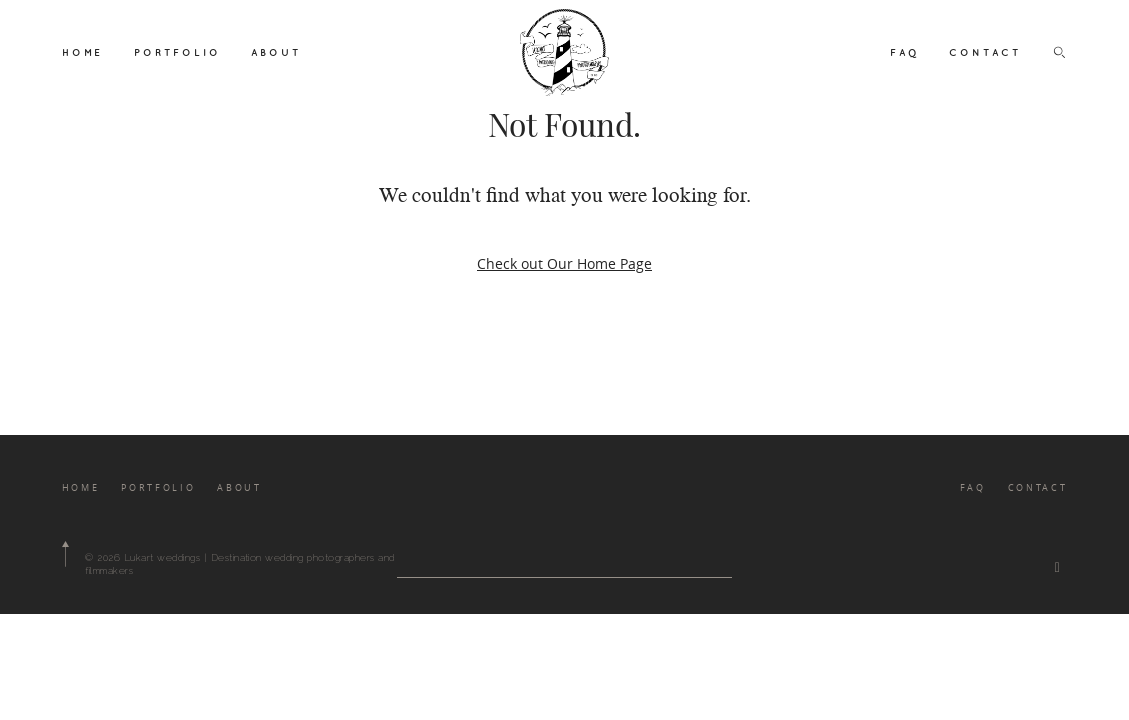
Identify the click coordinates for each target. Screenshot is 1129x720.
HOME (83, 52)
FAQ (904, 52)
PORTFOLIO (177, 52)
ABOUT (276, 52)
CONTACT (984, 52)
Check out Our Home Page (564, 263)
